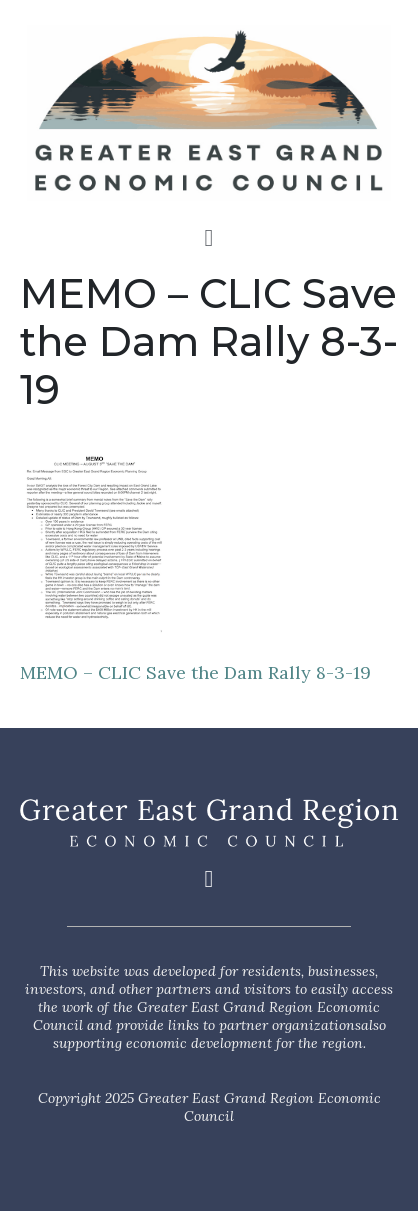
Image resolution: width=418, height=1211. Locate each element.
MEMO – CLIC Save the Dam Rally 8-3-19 (195, 672)
